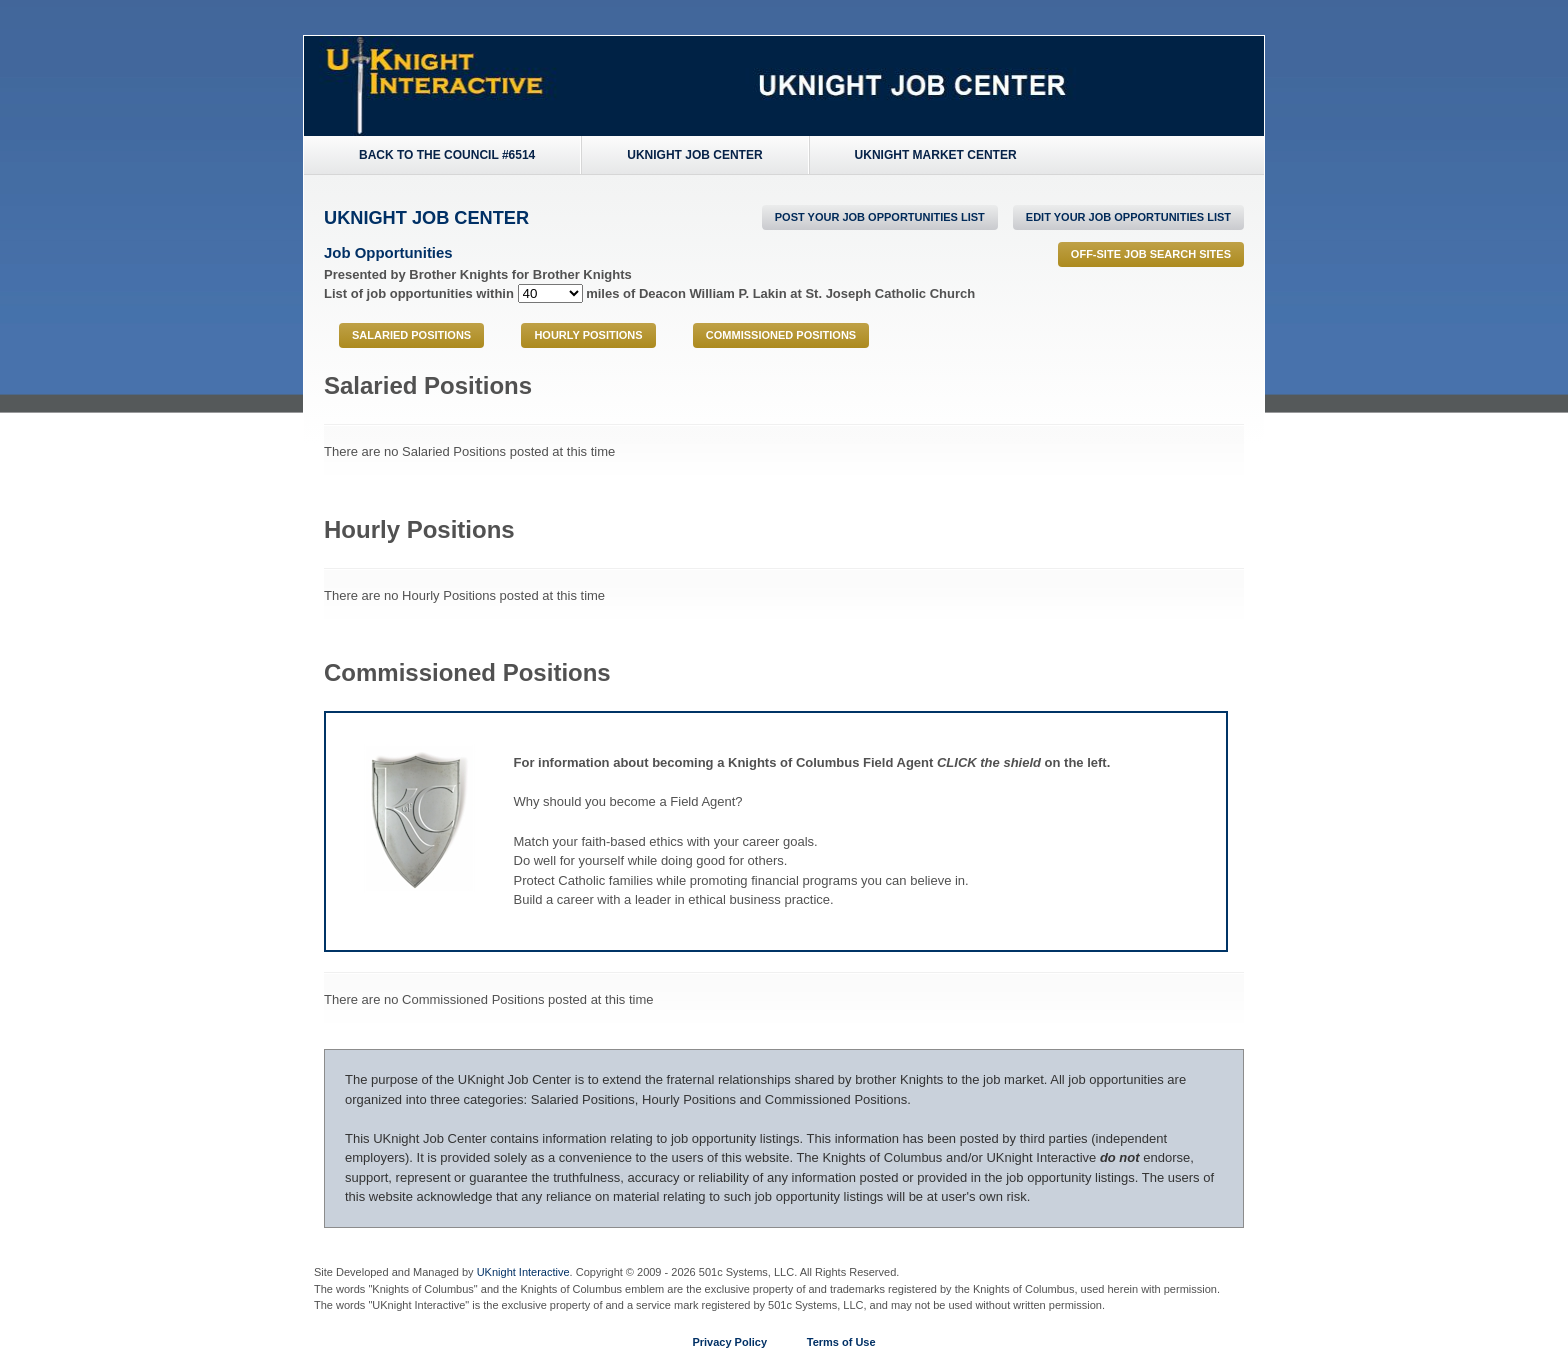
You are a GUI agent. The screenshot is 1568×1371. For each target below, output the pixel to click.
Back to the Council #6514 (447, 155)
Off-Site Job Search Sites (1151, 254)
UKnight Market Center (936, 155)
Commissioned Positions (781, 335)
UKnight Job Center (694, 155)
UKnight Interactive (523, 1272)
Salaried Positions (411, 335)
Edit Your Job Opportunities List (1128, 217)
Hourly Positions (588, 335)
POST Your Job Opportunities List (880, 217)
